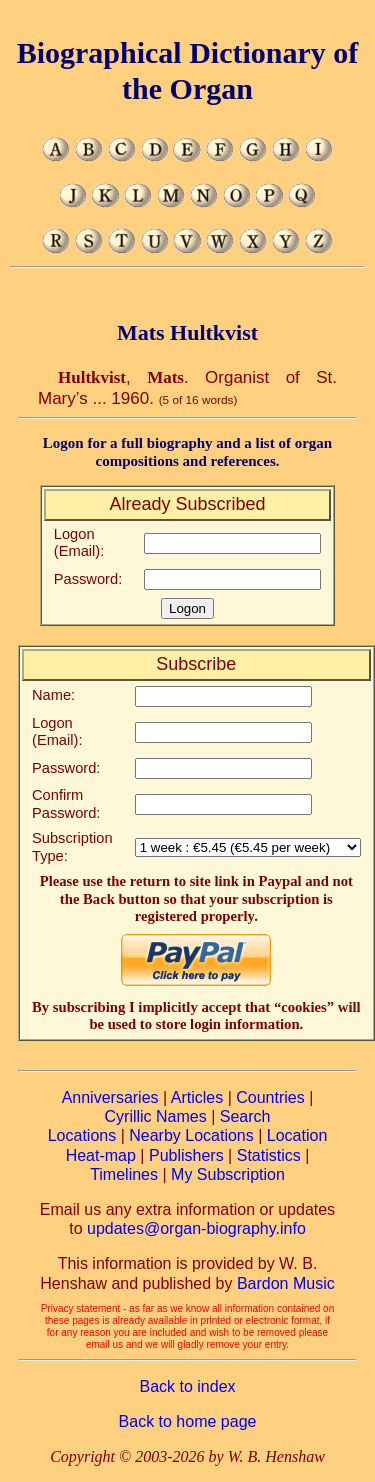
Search (245, 1116)
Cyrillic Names (156, 1116)
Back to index (187, 1386)
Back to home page (188, 1421)
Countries (270, 1097)
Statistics (269, 1155)
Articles (197, 1097)
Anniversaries (110, 1097)
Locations (82, 1135)
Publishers (186, 1155)
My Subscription (228, 1174)
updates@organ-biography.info (196, 1228)
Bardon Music (286, 1283)
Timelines (124, 1174)
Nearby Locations (191, 1135)
